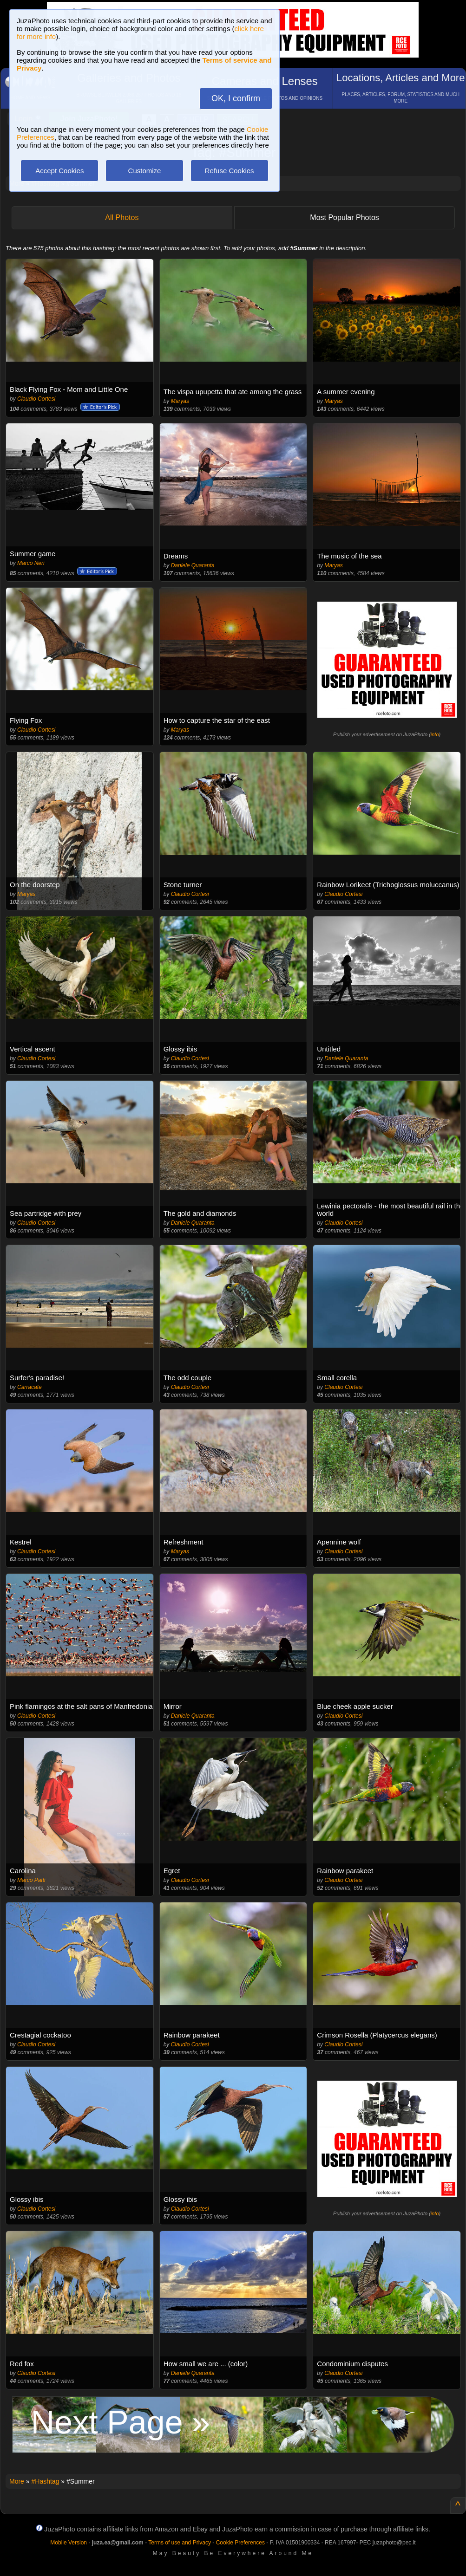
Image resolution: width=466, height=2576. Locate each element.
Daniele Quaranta (193, 565)
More (16, 2481)
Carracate (29, 1387)
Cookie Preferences (240, 2542)
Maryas (180, 401)
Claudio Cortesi (36, 399)
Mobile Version (68, 2542)
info (435, 734)
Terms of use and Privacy (179, 2542)
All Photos (121, 217)
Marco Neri (31, 563)
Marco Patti (31, 1880)
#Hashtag (45, 2481)
